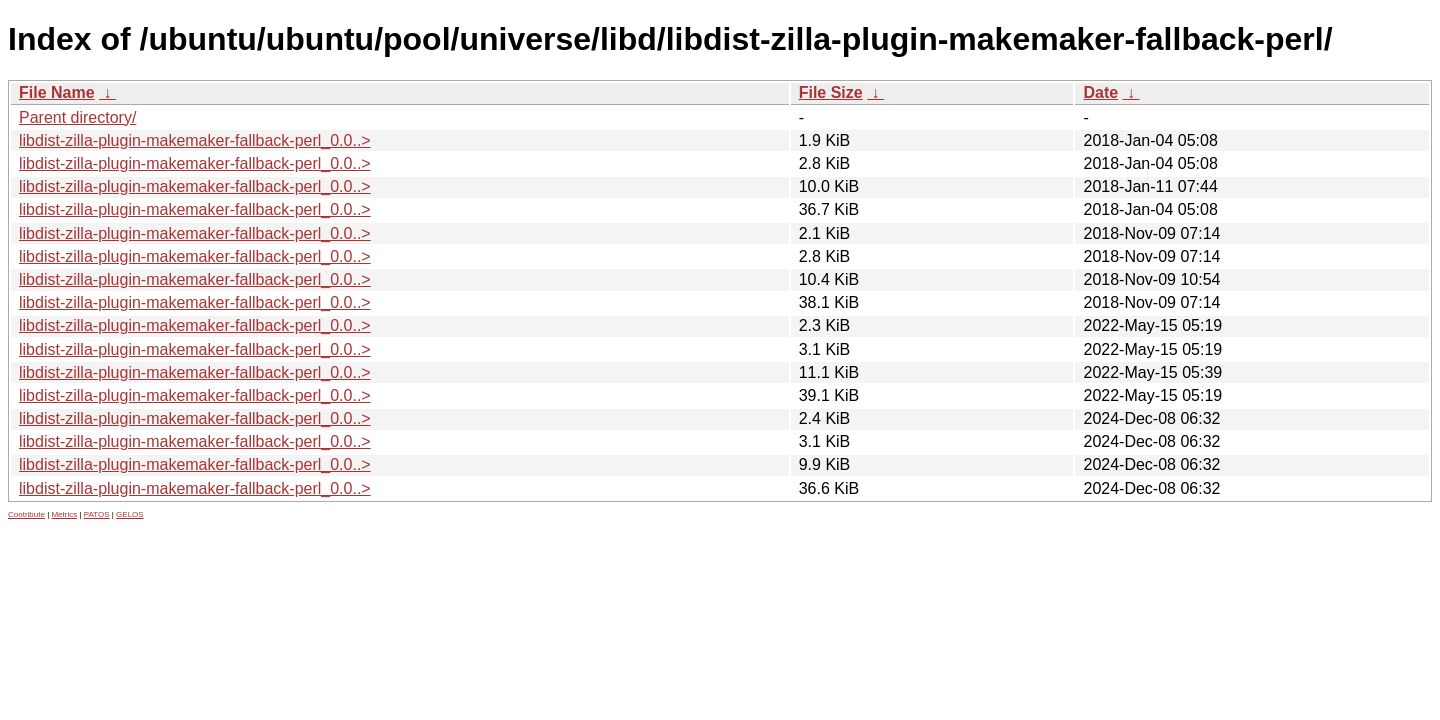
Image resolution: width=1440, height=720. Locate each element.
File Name (57, 92)
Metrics (64, 514)
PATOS (97, 514)
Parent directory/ (77, 117)
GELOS (130, 514)
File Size (831, 92)
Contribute (26, 514)
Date (1100, 92)
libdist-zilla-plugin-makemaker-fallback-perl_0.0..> (195, 140)
